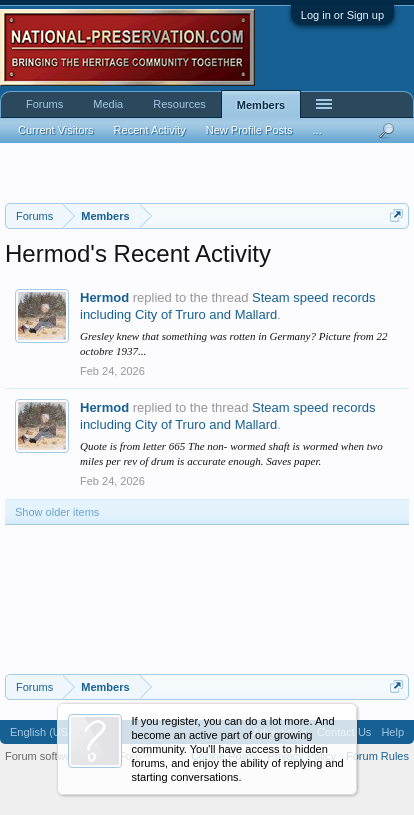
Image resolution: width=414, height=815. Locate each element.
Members (261, 105)
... (317, 130)
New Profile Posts (249, 130)
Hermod (104, 297)
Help (392, 732)
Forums (44, 104)
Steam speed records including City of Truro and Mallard (228, 306)
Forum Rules (377, 756)
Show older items (57, 512)
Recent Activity (150, 130)
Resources (179, 104)
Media (108, 104)
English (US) (41, 732)
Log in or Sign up (342, 15)
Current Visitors (56, 130)
